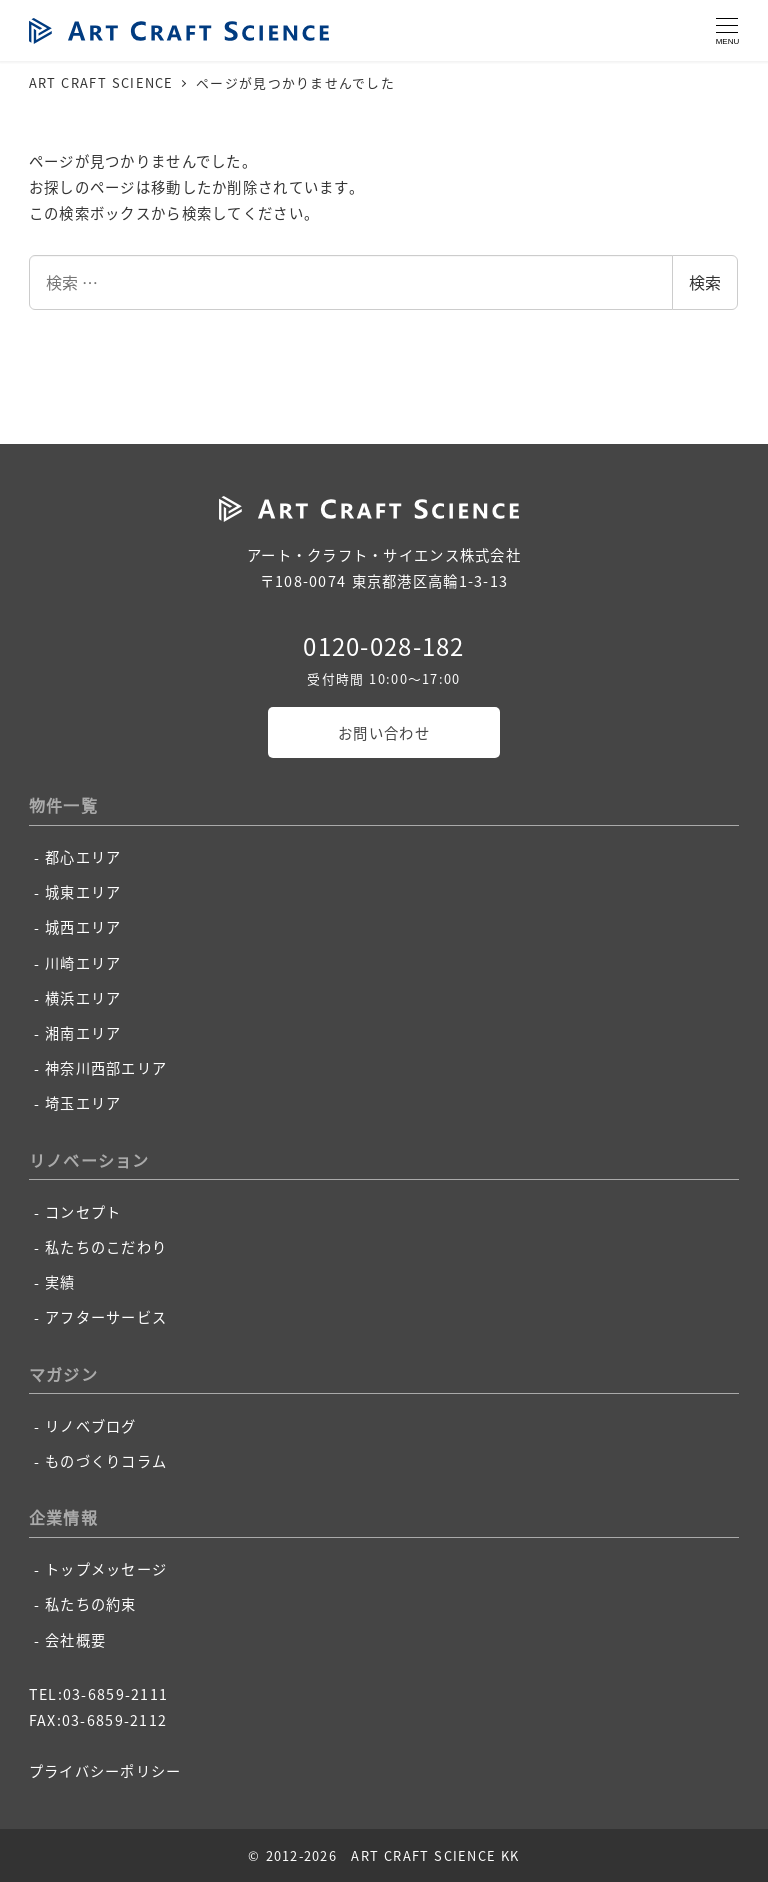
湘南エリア (83, 1033)
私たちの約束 (91, 1604)
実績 (60, 1282)
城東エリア (83, 892)
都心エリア (83, 857)
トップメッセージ (106, 1569)
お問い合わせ (384, 732)
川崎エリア (83, 963)
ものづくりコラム (106, 1461)
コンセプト (83, 1212)
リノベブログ (91, 1426)
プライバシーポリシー (105, 1771)
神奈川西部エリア (106, 1068)
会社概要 (75, 1640)
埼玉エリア (83, 1103)
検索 (705, 282)
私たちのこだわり (106, 1247)
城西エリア (83, 927)
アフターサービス (106, 1317)
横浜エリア (83, 998)
